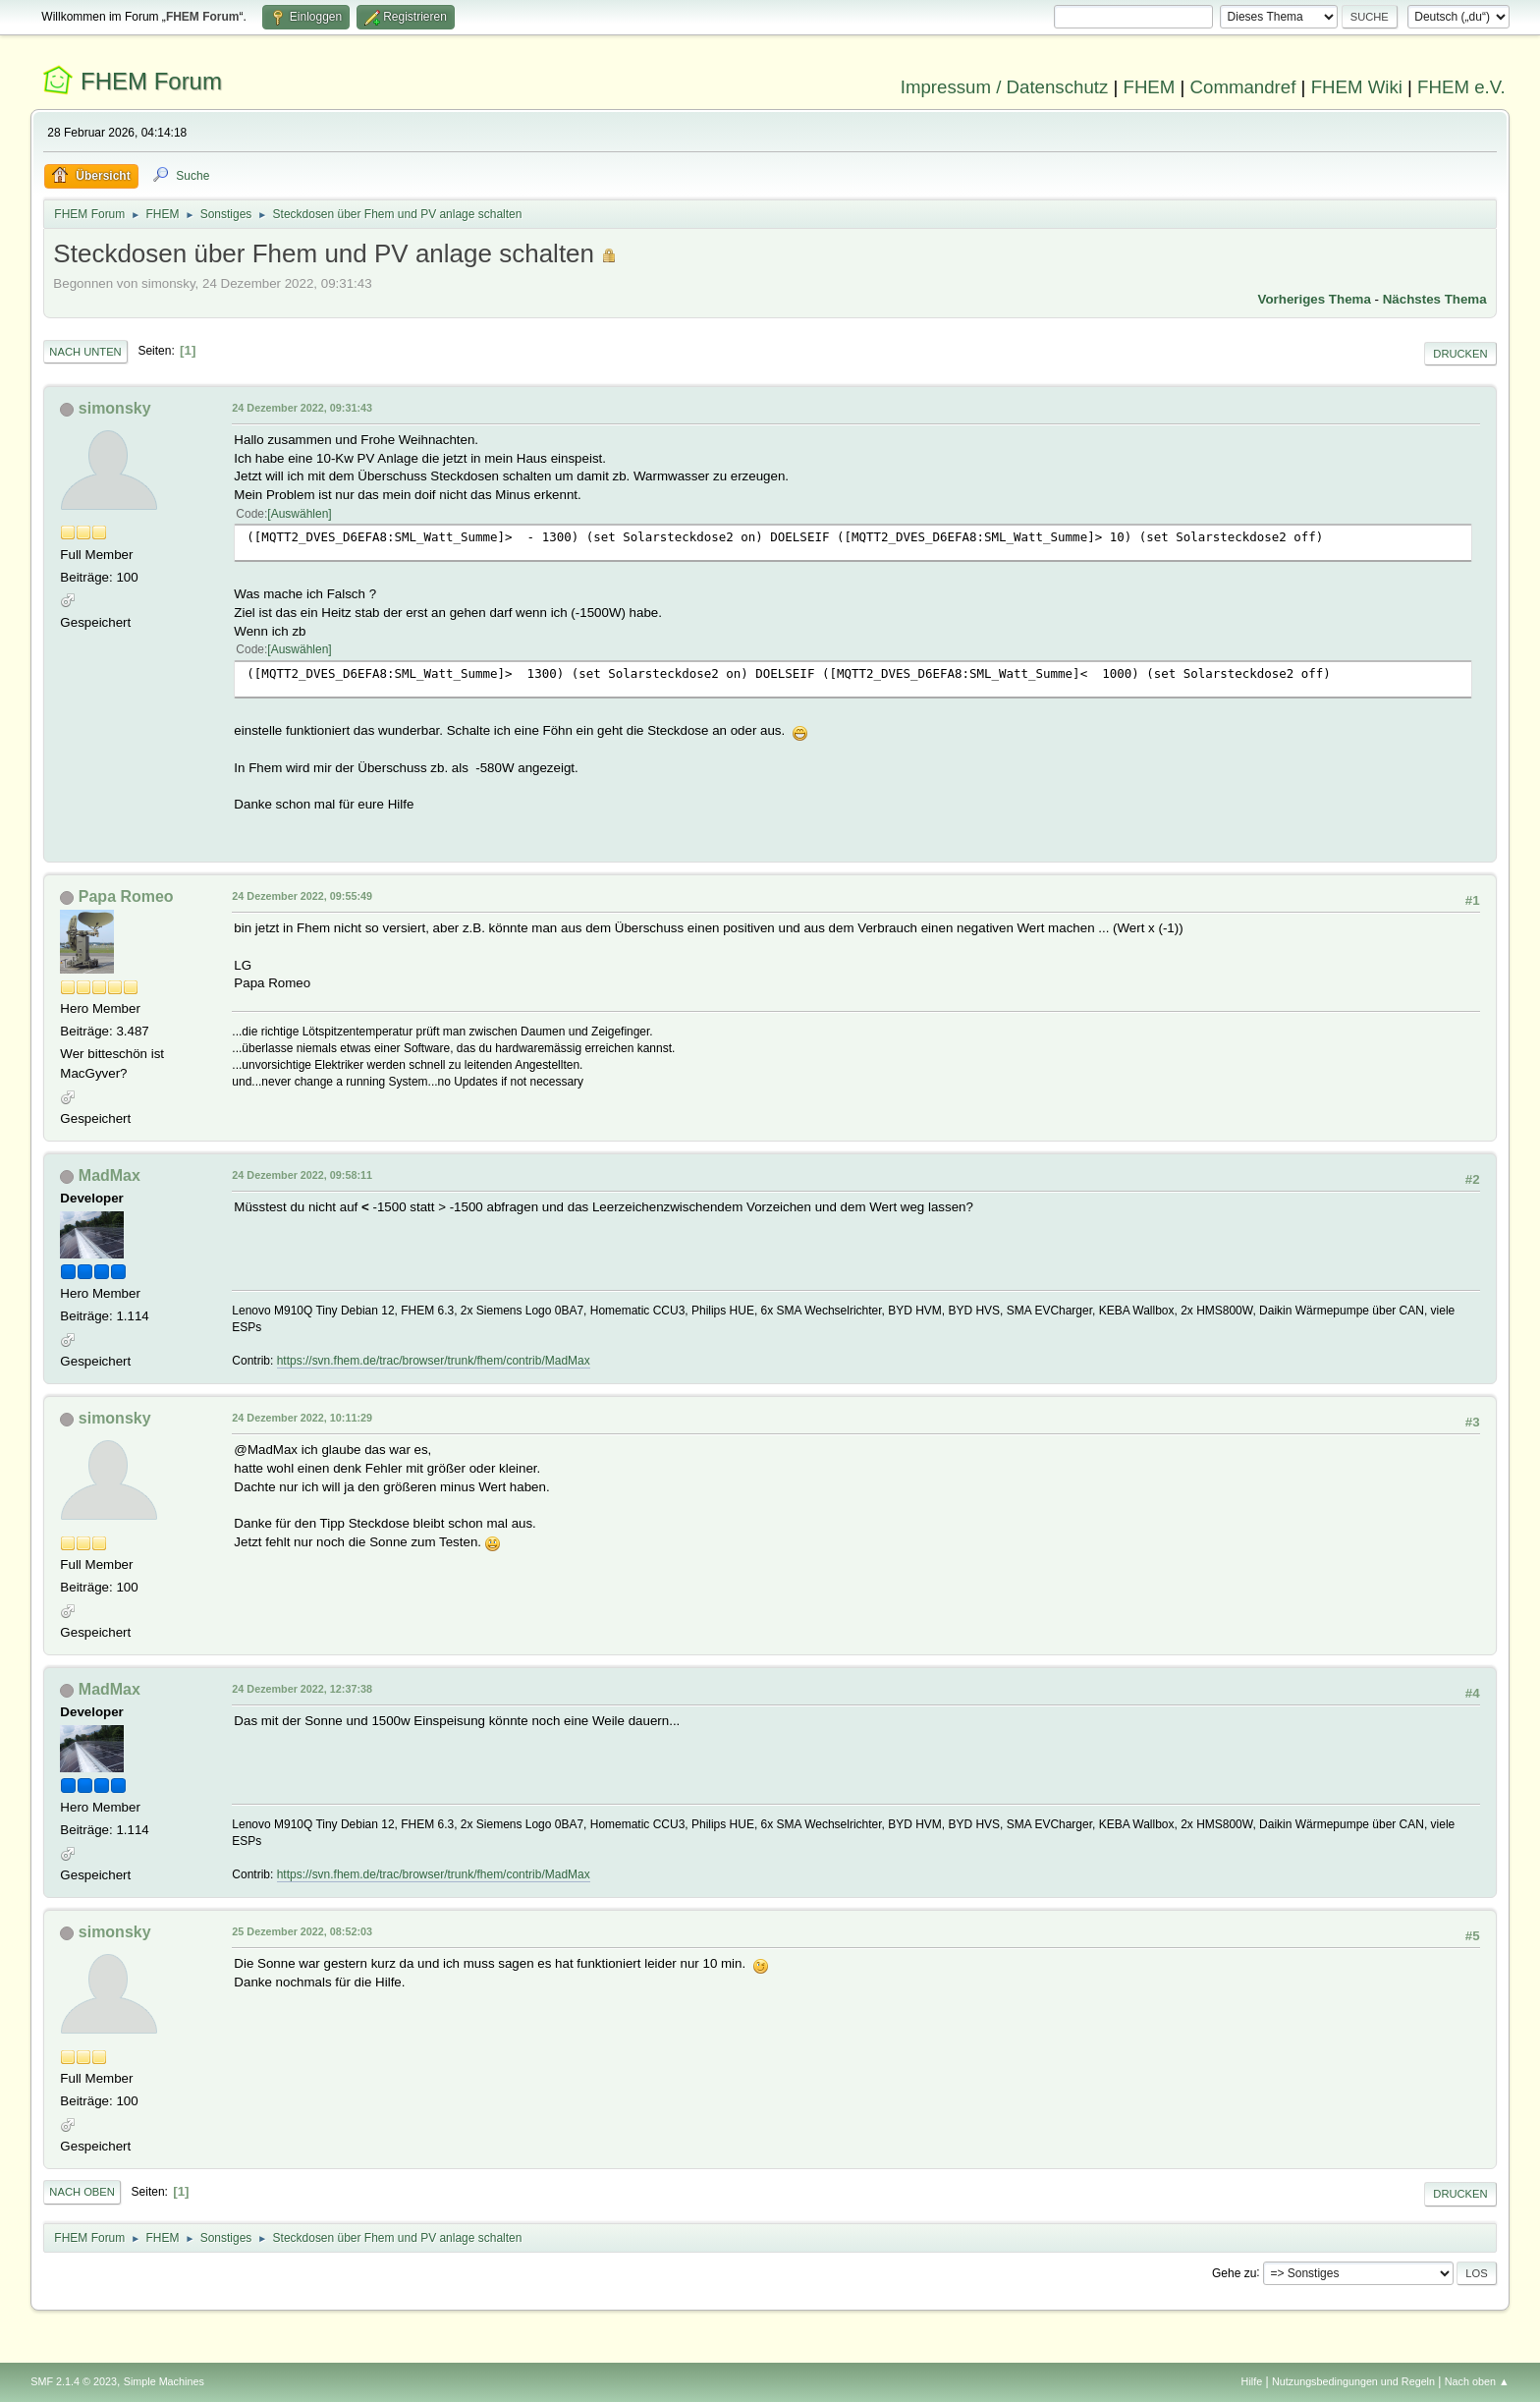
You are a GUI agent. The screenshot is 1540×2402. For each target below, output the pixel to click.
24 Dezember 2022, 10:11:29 (302, 1418)
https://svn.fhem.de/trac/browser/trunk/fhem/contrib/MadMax (433, 1361)
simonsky (115, 408)
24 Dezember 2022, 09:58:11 (302, 1175)
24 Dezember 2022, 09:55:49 (302, 896)
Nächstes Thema (1435, 299)
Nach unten (85, 352)
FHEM (1149, 87)
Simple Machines (164, 2381)
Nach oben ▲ (1477, 2381)
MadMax (109, 1175)
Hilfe (1252, 2381)
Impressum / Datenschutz (1005, 87)
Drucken (1460, 354)
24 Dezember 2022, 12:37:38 (302, 1689)
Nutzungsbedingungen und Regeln (1353, 2381)
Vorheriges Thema (1314, 299)
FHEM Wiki (1356, 87)
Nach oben (82, 2192)
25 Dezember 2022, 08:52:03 (302, 1931)
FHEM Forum (151, 81)
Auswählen (300, 514)
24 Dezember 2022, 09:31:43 (302, 408)
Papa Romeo (126, 896)
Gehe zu (1234, 2272)
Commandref (1243, 87)
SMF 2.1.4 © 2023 (73, 2381)
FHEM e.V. (1461, 87)
